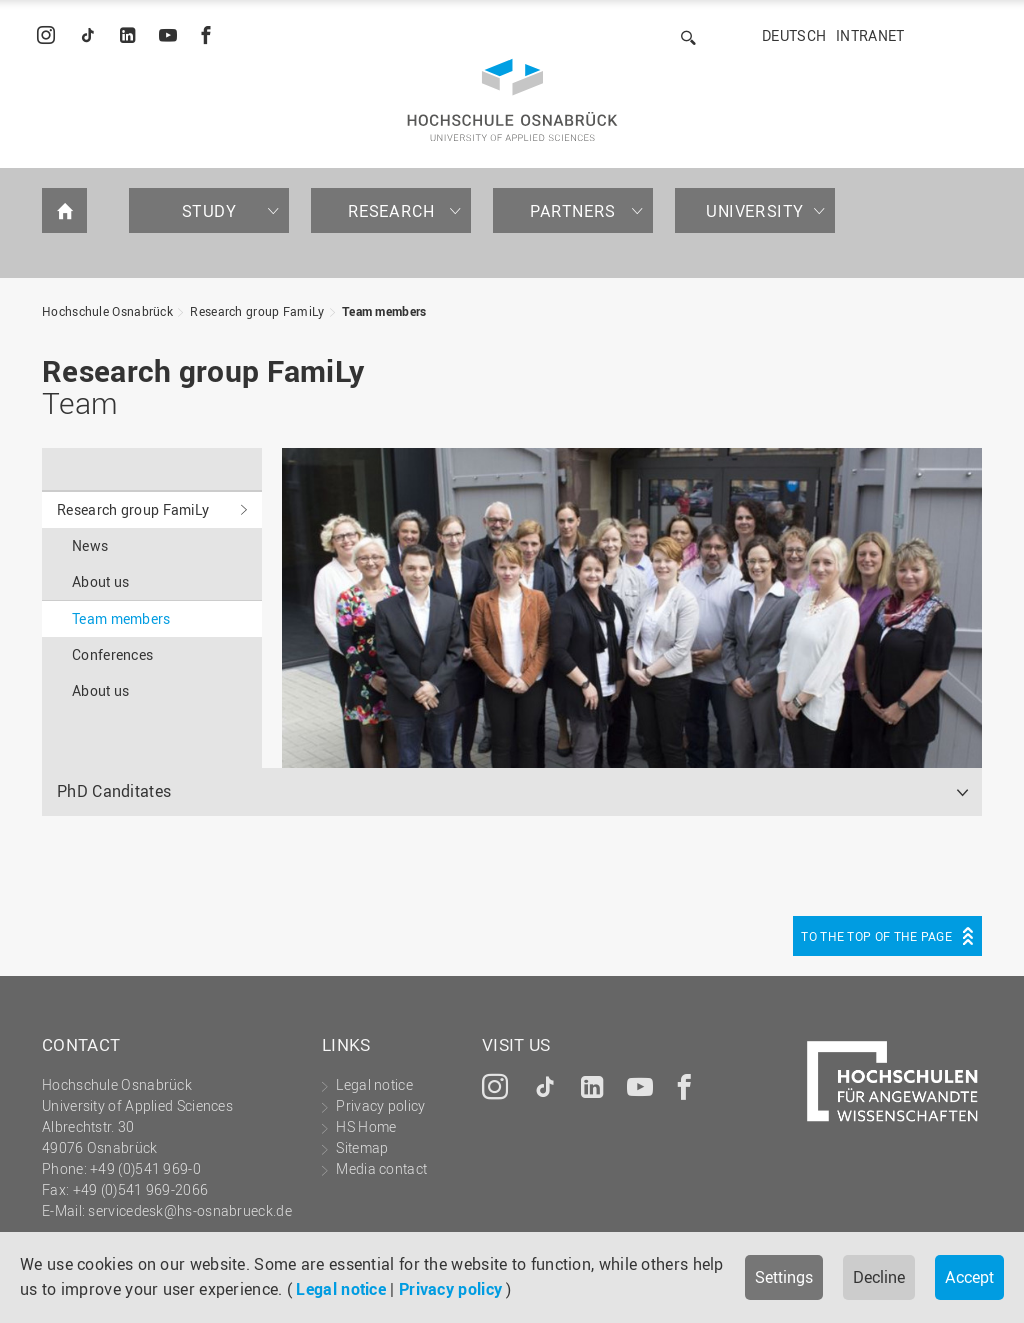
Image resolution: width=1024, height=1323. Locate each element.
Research (391, 211)
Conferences (112, 654)
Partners (573, 211)
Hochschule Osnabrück (107, 311)
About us (100, 581)
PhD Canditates (114, 791)
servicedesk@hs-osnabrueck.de (189, 1210)
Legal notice (341, 1289)
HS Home (366, 1126)
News (90, 545)
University (755, 211)
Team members (384, 311)
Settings (784, 1277)
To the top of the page (876, 936)
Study (209, 211)
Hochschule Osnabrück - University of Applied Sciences (512, 100)
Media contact (381, 1168)
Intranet (870, 35)
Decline (879, 1277)
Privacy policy (450, 1289)
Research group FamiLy (257, 311)
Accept (969, 1277)
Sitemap (362, 1147)
